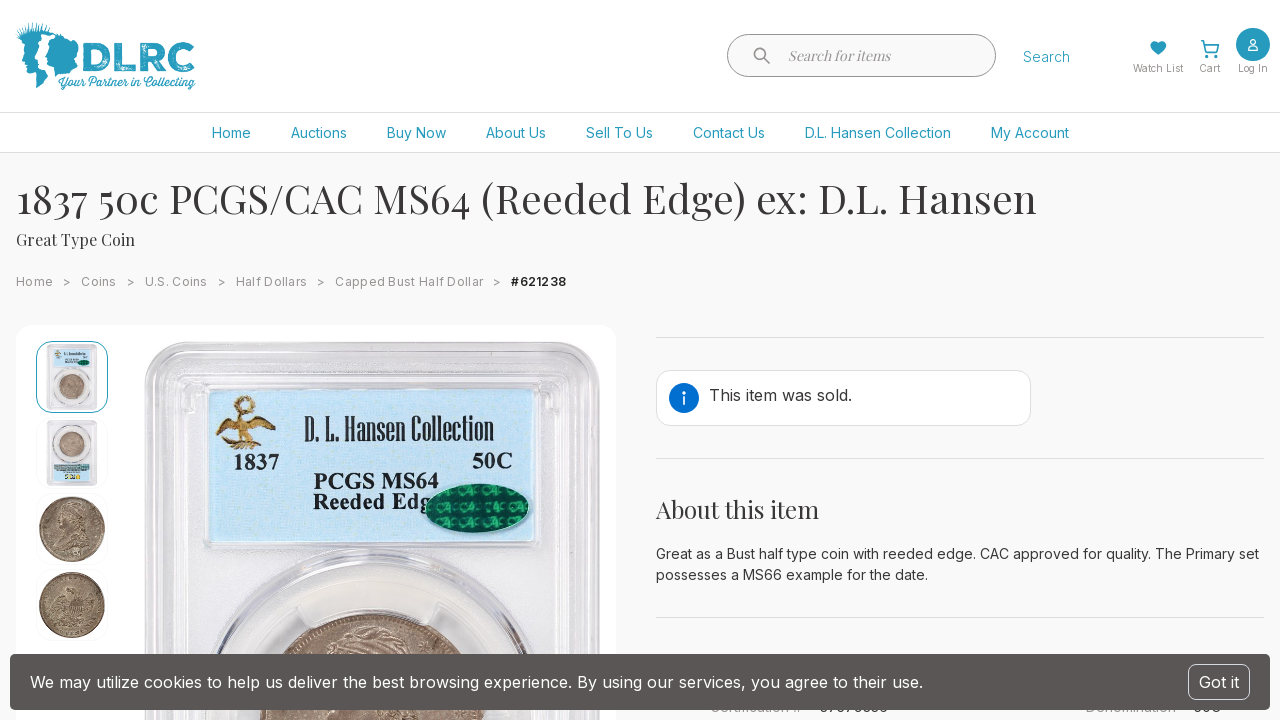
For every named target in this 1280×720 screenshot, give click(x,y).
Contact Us (729, 132)
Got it (1219, 682)
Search (1046, 56)
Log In (1253, 68)
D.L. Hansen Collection (878, 132)
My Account (1030, 132)
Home (231, 132)
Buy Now (416, 132)
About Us (516, 132)
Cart (1209, 68)
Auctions (319, 132)
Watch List (1158, 68)
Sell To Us (619, 132)
